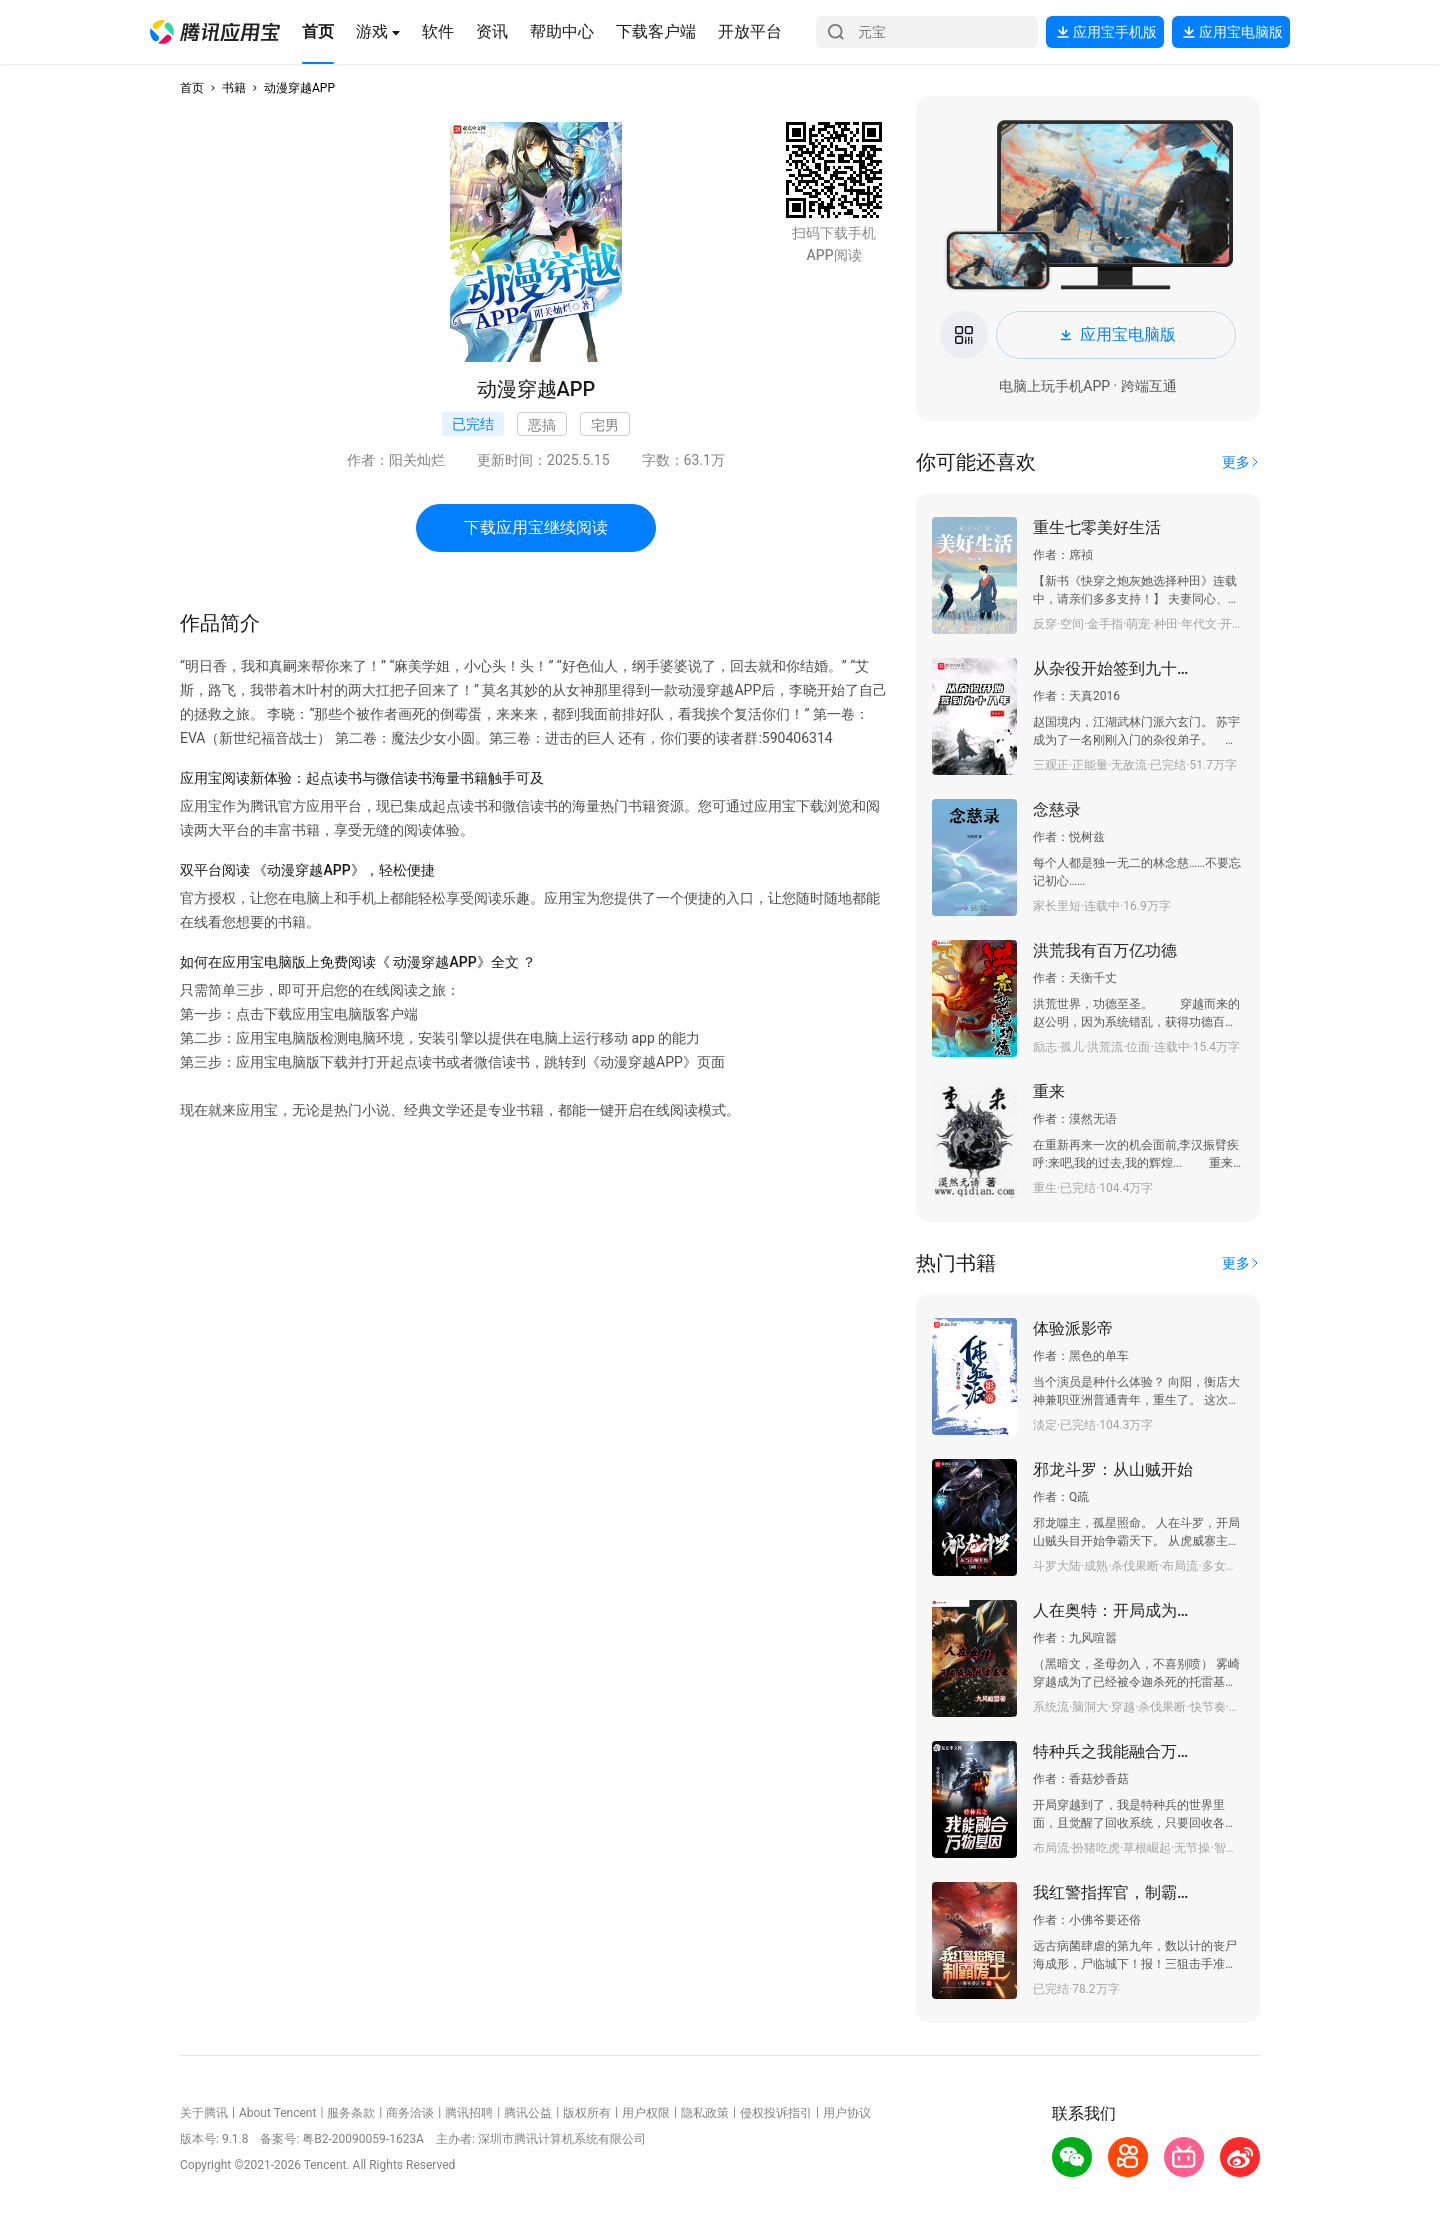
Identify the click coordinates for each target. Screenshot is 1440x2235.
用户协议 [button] (847, 2113)
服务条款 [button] (351, 2113)
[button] (215, 32)
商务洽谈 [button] (410, 2113)
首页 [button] (192, 88)
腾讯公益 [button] (528, 2113)
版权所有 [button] (587, 2113)
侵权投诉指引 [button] (776, 2113)
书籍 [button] (234, 88)
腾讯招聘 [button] (469, 2113)
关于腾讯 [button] (204, 2113)
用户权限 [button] (646, 2113)
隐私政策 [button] (705, 2113)
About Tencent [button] (277, 2113)
